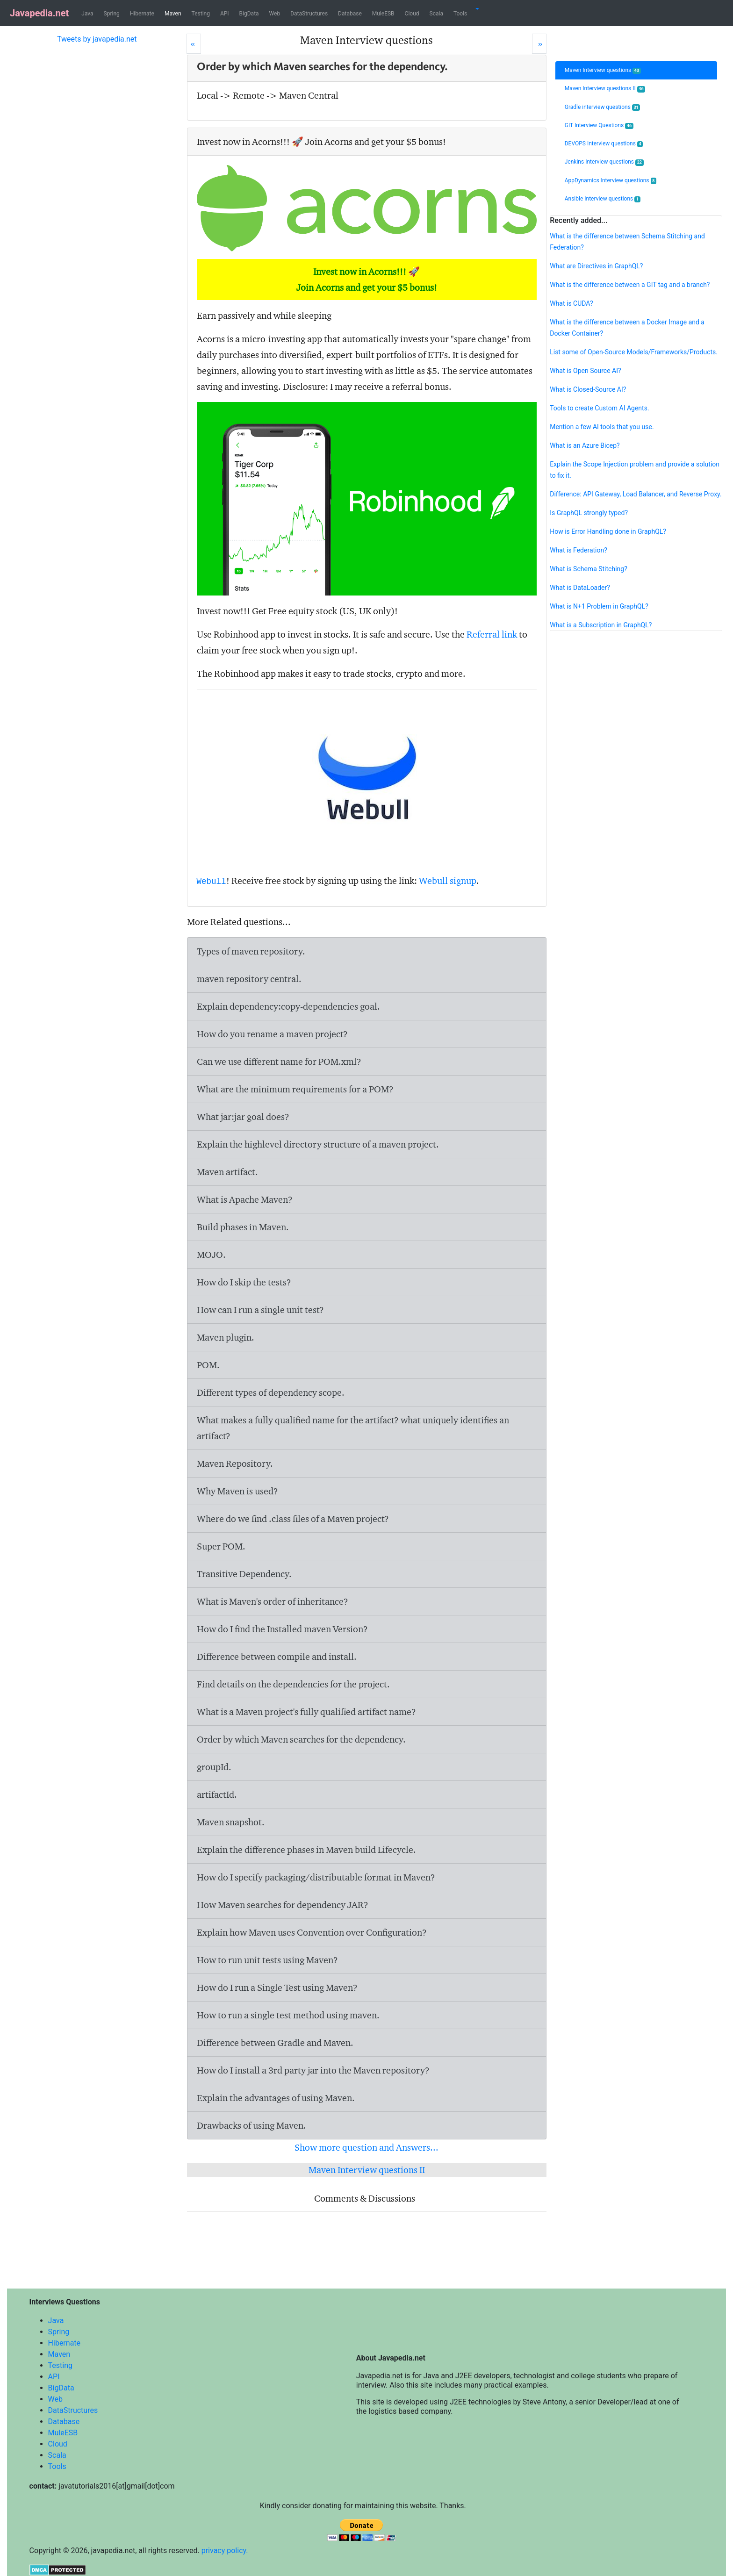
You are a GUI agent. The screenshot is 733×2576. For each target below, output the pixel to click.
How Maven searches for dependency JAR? (282, 1904)
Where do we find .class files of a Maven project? (293, 1518)
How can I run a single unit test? (260, 1309)
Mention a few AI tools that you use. (602, 427)
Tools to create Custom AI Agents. (599, 408)
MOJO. (211, 1254)
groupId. (214, 1766)
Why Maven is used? (237, 1491)
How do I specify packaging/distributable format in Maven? (316, 1877)
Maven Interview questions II (367, 2169)
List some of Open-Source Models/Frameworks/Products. (634, 352)
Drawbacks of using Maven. (251, 2125)
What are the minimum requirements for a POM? (295, 1089)
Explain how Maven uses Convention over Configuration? (312, 1932)
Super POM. (221, 1546)
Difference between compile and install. (277, 1656)
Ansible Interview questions (602, 198)
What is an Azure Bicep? (584, 445)
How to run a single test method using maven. (288, 2015)
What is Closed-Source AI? (588, 389)
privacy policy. (224, 2550)
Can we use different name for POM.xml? (279, 1061)
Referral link (492, 634)
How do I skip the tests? (244, 1282)
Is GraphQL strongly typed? (589, 513)
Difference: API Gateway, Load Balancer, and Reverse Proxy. (635, 494)
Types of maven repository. (251, 951)
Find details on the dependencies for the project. (293, 1684)
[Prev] (194, 44)
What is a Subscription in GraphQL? (601, 625)
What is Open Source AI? (585, 370)
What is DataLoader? (580, 587)
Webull (211, 881)
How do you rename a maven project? (272, 1034)
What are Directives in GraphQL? (596, 266)
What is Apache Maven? (245, 1199)
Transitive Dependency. (244, 1573)
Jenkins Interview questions (604, 161)
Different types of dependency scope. (271, 1392)
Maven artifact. (227, 1171)
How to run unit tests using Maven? (267, 1960)
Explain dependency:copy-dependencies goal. (288, 1006)
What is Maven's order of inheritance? (272, 1601)
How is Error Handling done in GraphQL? (608, 531)
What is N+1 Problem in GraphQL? (599, 606)
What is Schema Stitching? (588, 569)
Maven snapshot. (231, 1822)
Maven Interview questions (603, 70)
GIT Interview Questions (599, 125)
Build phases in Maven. (243, 1227)
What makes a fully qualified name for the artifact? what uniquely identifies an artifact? (353, 1428)
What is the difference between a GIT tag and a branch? (630, 284)
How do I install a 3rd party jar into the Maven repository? (313, 2070)
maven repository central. (249, 978)
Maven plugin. (225, 1337)
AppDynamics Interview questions (610, 180)
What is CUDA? (571, 303)
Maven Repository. (235, 1463)
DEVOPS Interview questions (604, 143)
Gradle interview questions (602, 107)
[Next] (539, 44)
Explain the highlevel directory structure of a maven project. (318, 1144)
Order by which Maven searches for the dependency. (301, 1739)
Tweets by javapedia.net (97, 39)
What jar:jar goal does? (243, 1116)
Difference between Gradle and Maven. (275, 2042)
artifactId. (217, 1794)
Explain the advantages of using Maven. (276, 2097)
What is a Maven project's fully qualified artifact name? (306, 1711)
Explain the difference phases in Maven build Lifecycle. (306, 1849)
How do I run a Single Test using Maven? (277, 1987)
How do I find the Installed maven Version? (282, 1629)
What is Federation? (578, 550)
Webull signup (447, 880)
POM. (208, 1365)
